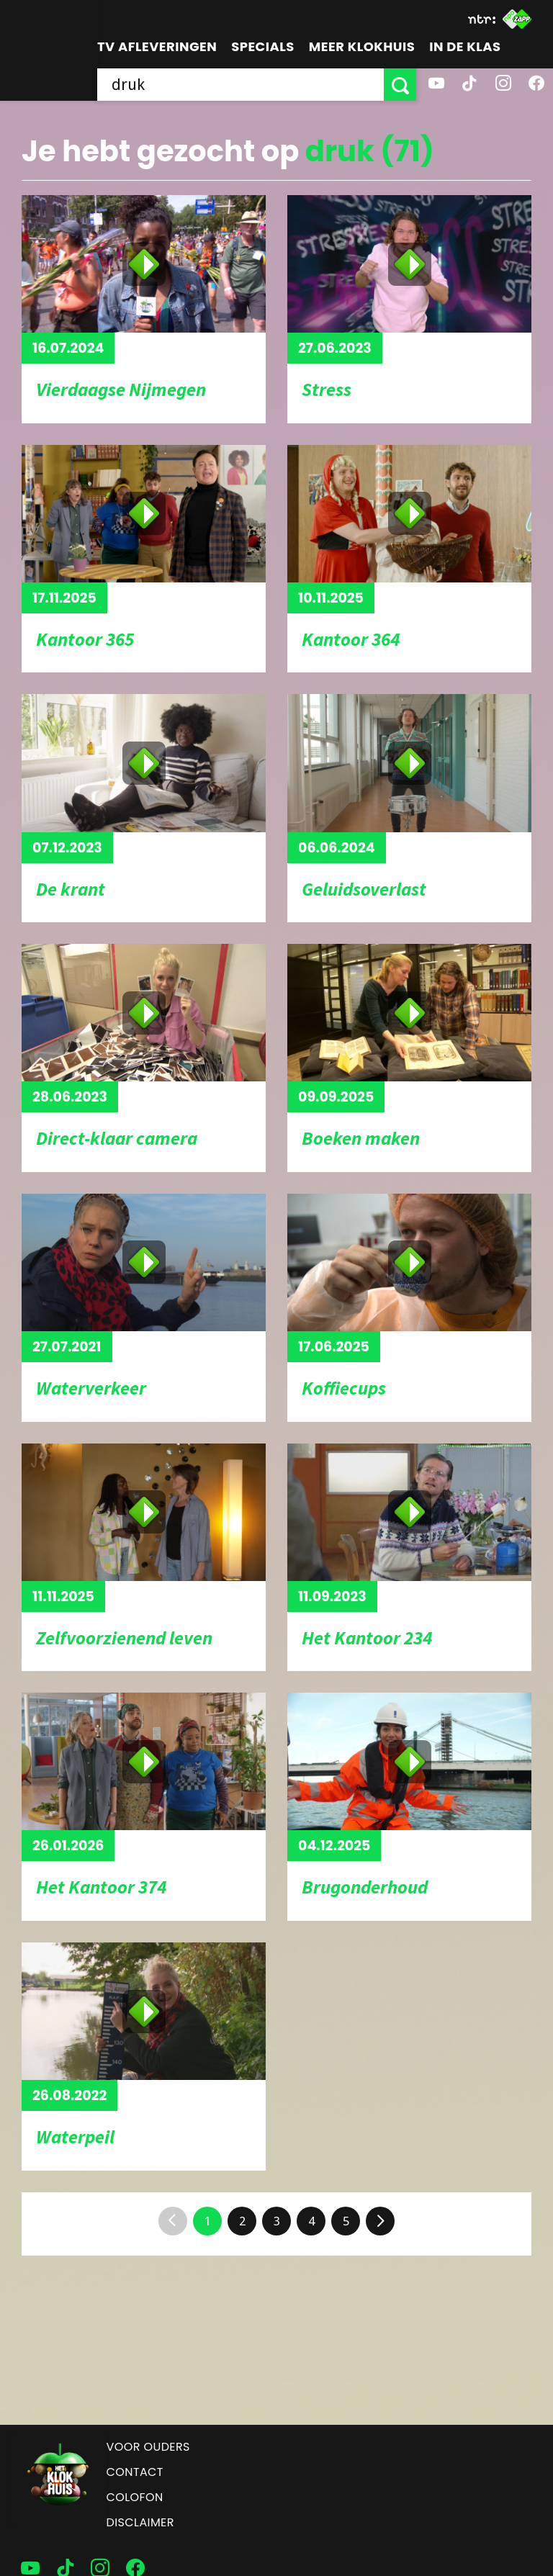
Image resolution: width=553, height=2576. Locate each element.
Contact (135, 2472)
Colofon (135, 2497)
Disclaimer (140, 2522)
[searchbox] (240, 84)
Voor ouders (148, 2446)
